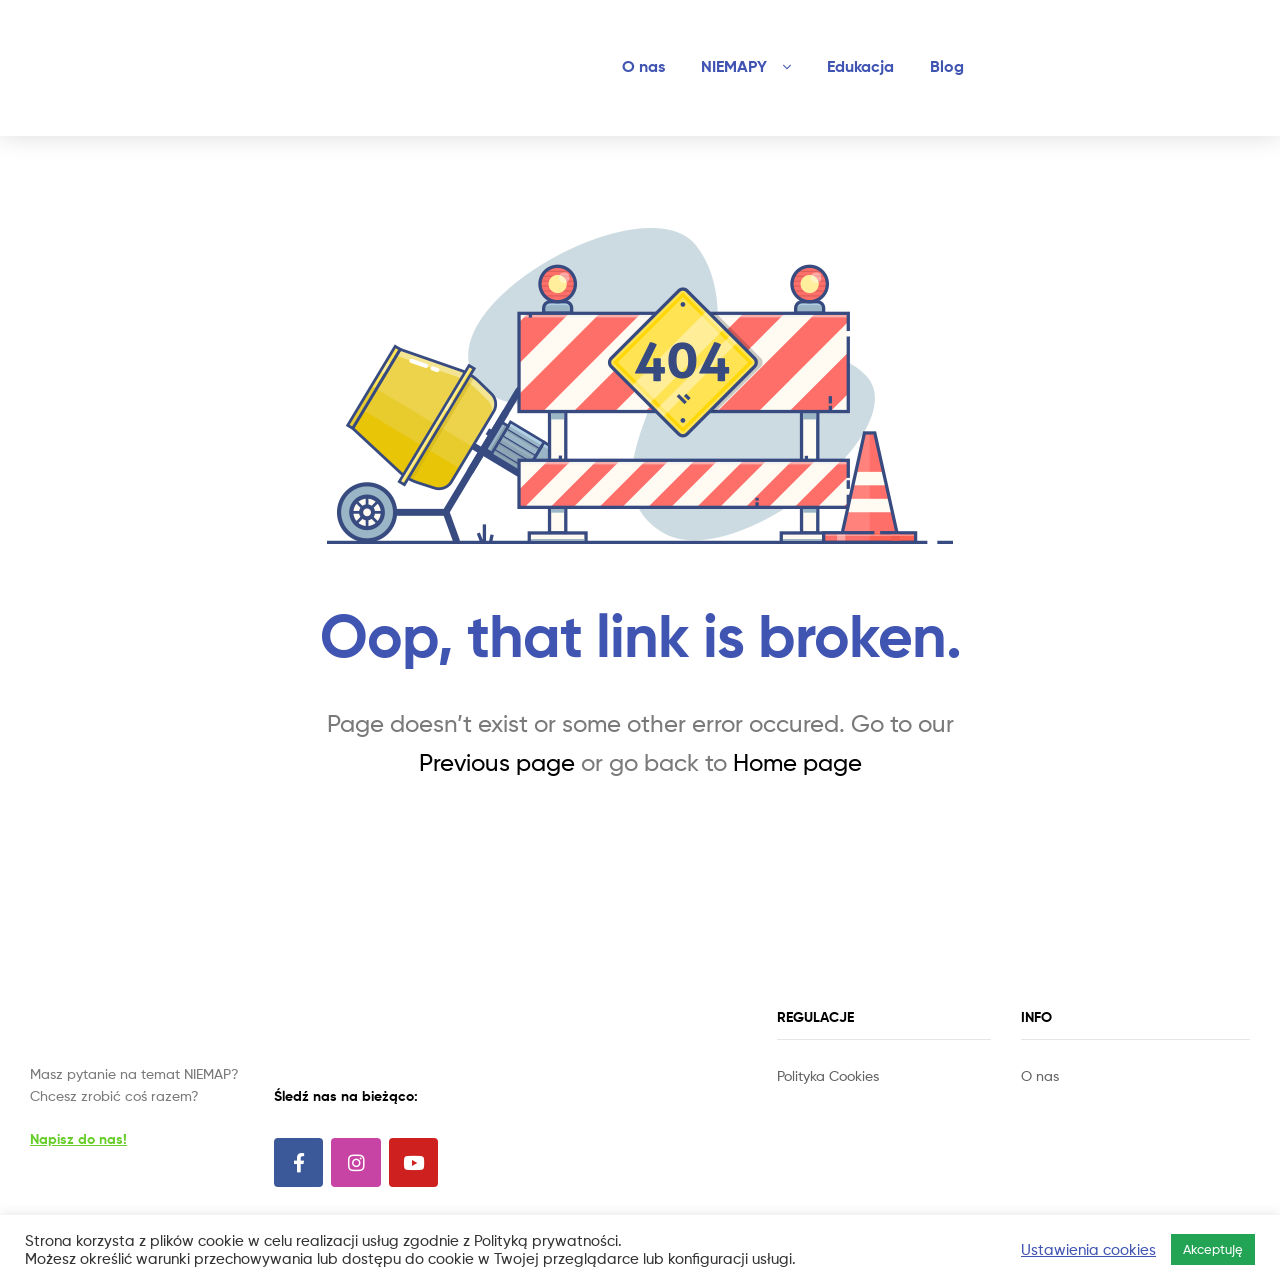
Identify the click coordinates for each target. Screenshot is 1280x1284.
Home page (797, 762)
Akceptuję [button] (1213, 1249)
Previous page (497, 762)
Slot (791, 1098)
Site (817, 1098)
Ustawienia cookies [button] (1088, 1250)
